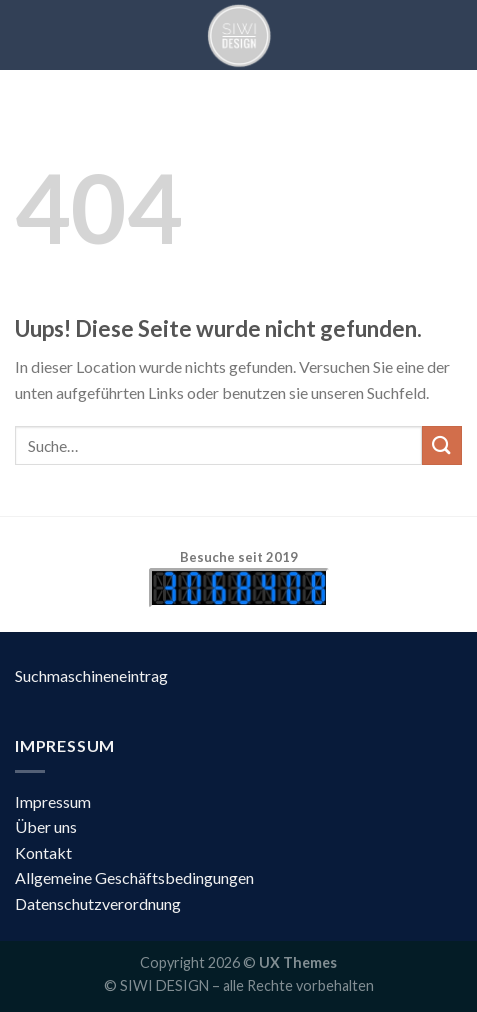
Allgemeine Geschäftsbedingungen (134, 877)
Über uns (46, 826)
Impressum (53, 801)
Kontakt (43, 852)
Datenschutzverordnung (98, 903)
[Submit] (442, 445)
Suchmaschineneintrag (91, 675)
